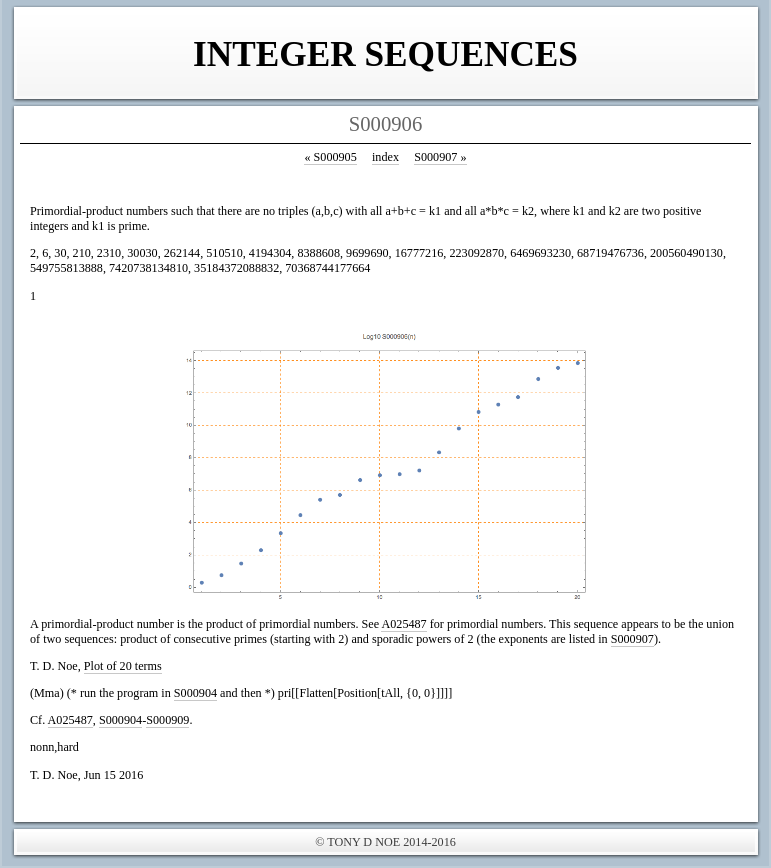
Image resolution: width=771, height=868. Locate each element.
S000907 (440, 157)
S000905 (330, 157)
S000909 (167, 720)
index (385, 157)
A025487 (403, 624)
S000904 (195, 693)
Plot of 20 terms (123, 666)
